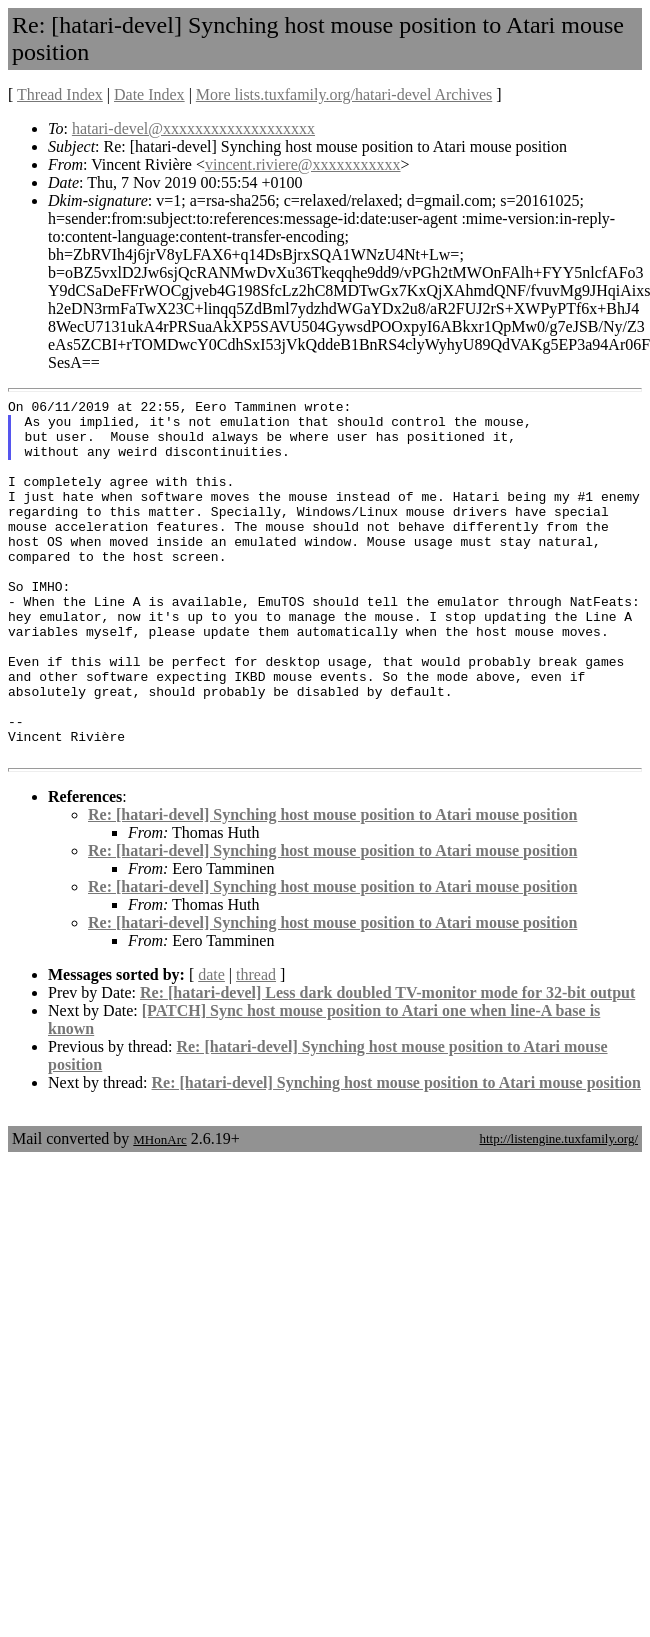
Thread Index (60, 94)
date (211, 1046)
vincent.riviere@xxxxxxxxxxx (303, 164)
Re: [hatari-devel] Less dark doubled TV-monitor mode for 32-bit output (387, 1064)
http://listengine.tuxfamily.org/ (558, 1210)
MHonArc (159, 1211)
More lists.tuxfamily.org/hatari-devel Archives (344, 94)
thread (256, 1046)
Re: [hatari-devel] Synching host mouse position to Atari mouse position (332, 886)
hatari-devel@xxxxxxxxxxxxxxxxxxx (193, 128)
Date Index (149, 94)
